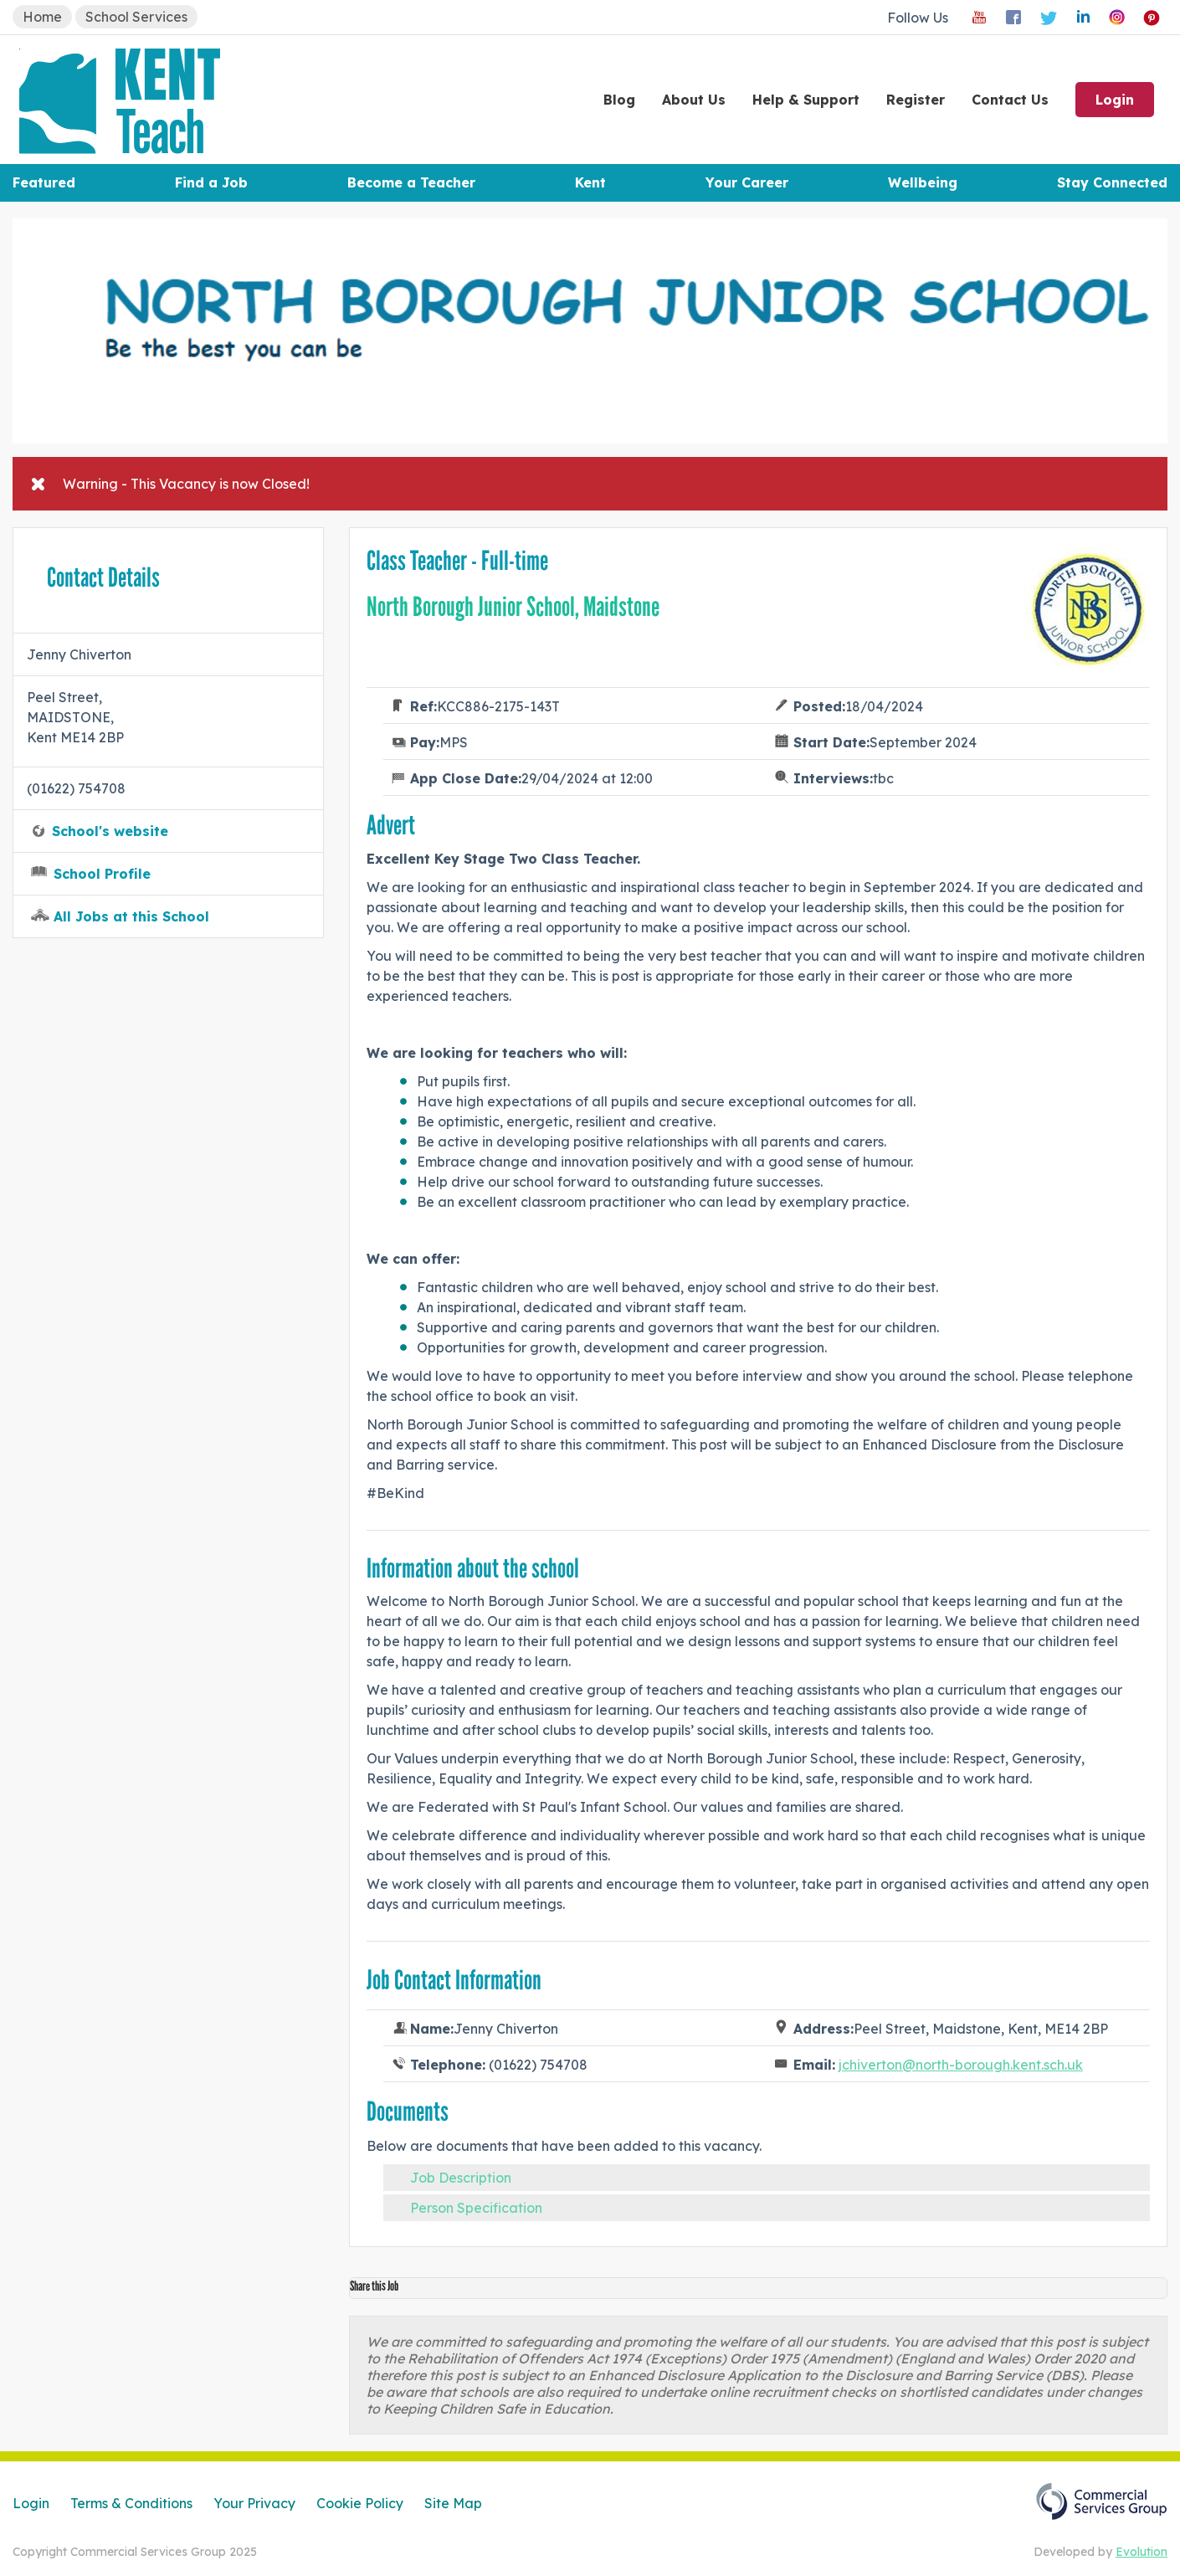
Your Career (746, 182)
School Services (136, 16)
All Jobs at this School (131, 916)
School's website (110, 831)
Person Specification (476, 2207)
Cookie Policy (359, 2503)
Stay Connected (1112, 182)
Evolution (1141, 2551)
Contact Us (1010, 99)
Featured (44, 182)
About (694, 99)
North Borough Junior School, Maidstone (513, 607)
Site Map (453, 2503)
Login (1114, 99)
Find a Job (211, 182)
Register (915, 99)
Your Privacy (254, 2503)
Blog (619, 99)
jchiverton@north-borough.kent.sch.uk (961, 2064)
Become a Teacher (411, 182)
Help (805, 99)
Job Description (460, 2177)
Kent (590, 182)
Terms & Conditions (131, 2503)
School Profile (102, 873)
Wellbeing (922, 182)
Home (42, 16)
